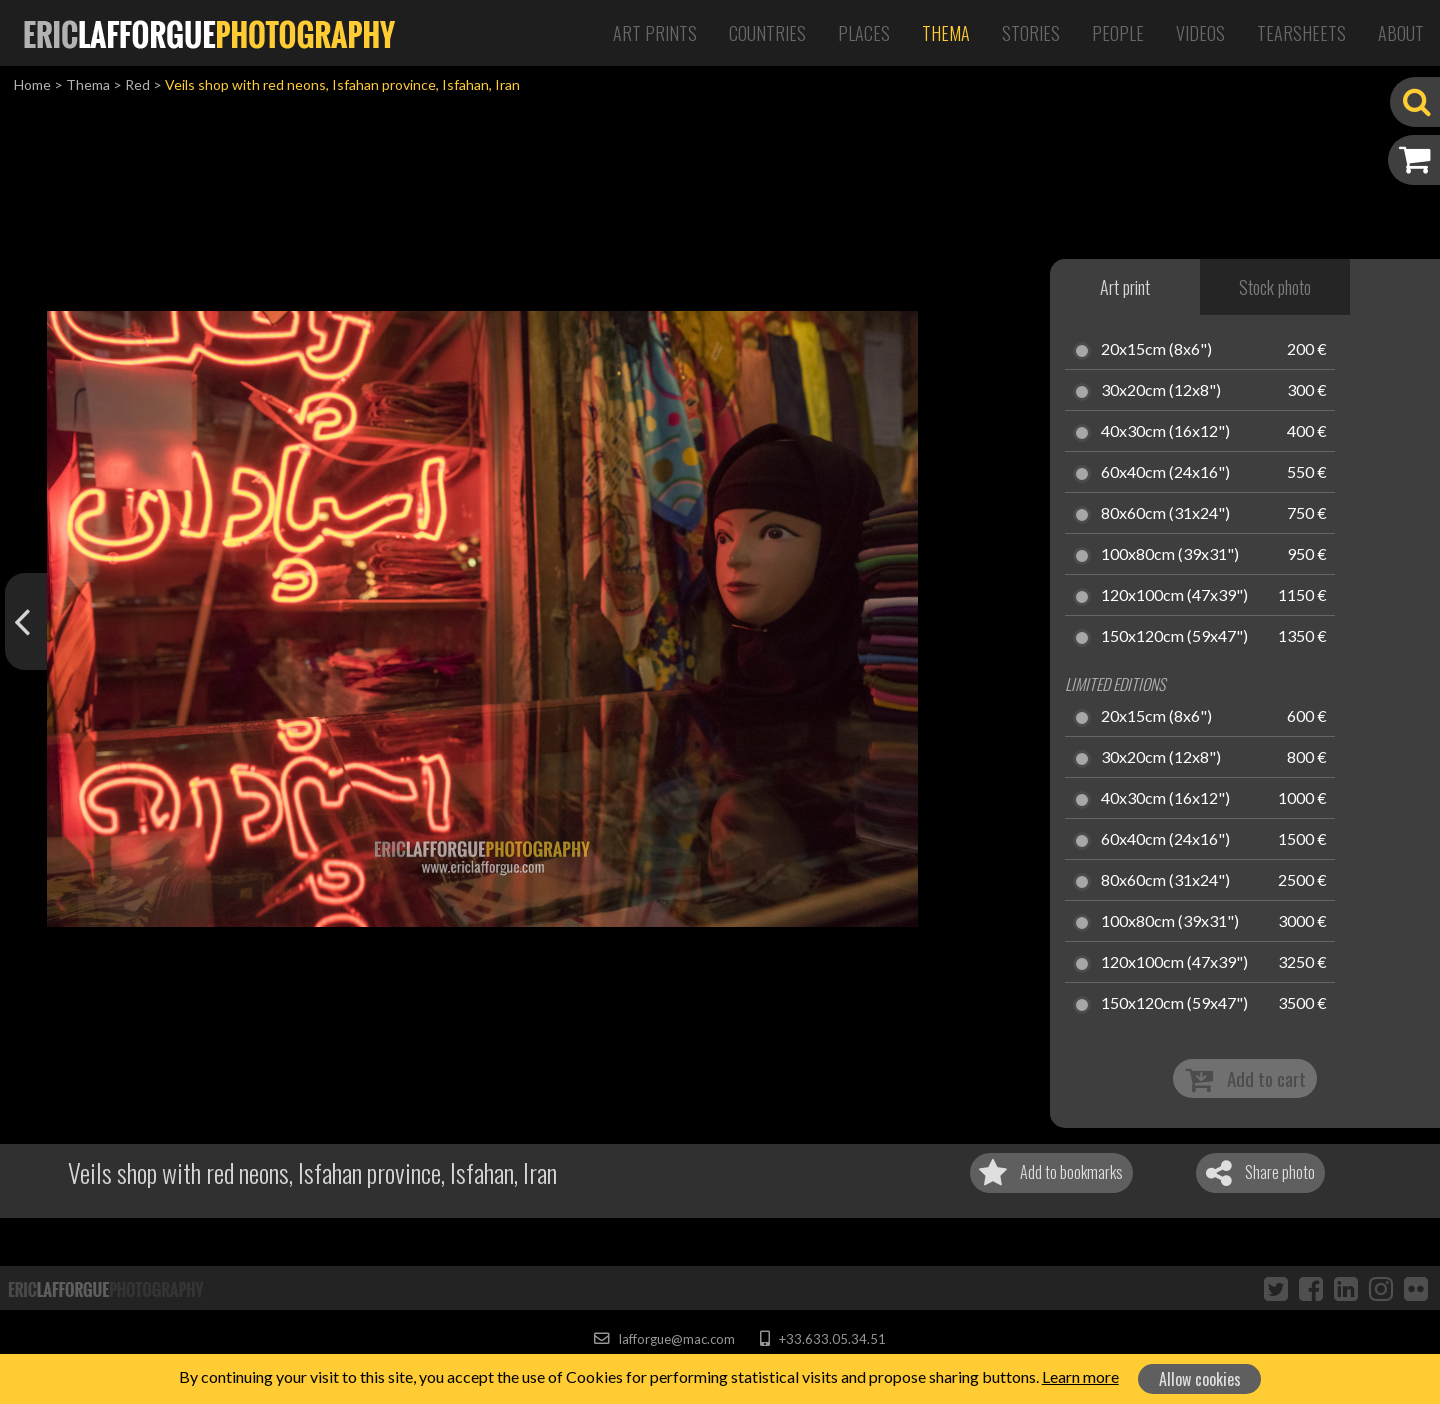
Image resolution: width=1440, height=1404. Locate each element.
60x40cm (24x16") (1165, 473)
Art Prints (655, 33)
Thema (946, 33)
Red (137, 84)
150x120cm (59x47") (1174, 637)
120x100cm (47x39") (1174, 596)
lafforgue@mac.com (664, 1339)
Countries (767, 33)
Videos (1200, 33)
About (1401, 33)
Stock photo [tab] (1275, 287)
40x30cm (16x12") (1165, 432)
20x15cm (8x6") (1156, 350)
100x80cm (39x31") (1170, 555)
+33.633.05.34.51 (822, 1339)
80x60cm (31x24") (1165, 514)
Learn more (1080, 1376)
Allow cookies (1200, 1379)
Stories (1031, 33)
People (1118, 33)
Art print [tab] (1125, 287)
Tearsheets (1301, 33)
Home (32, 84)
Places (864, 33)
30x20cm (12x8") (1161, 391)
